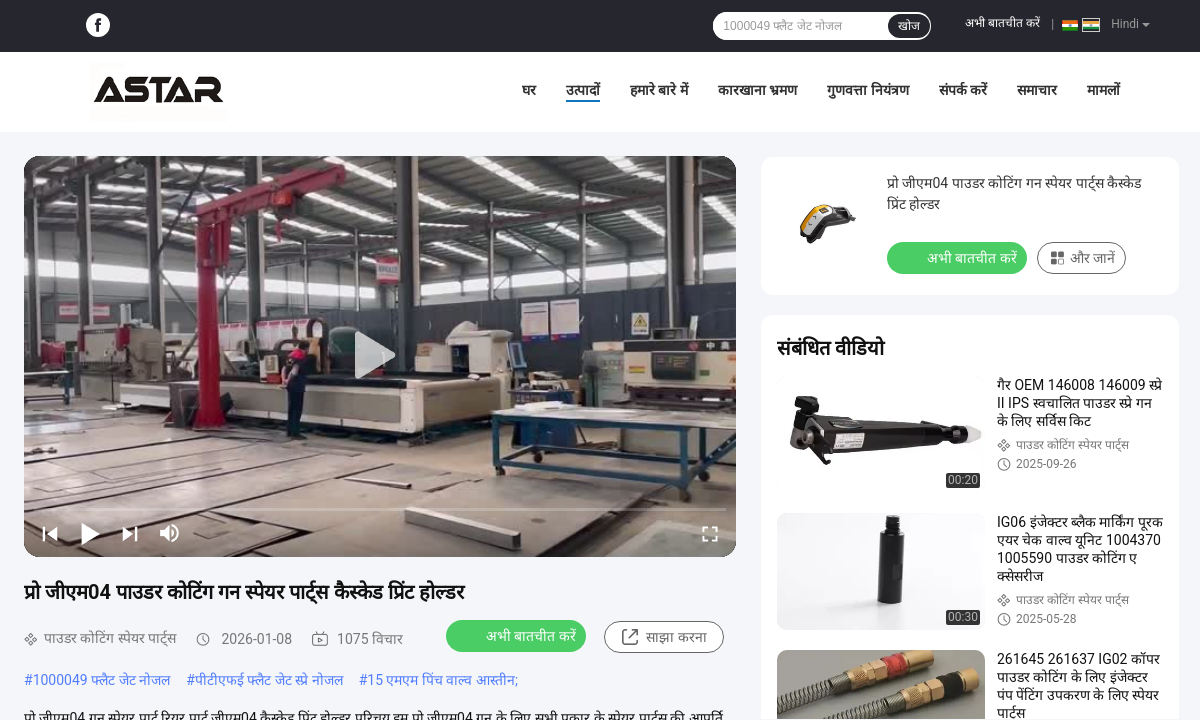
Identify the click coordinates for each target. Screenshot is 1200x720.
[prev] (50, 533)
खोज (909, 26)
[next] (130, 533)
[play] (380, 356)
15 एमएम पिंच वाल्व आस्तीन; (442, 680)
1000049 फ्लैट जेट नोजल (102, 680)
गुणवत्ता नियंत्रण (867, 90)
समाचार (1037, 90)
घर (529, 90)
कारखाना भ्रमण (757, 90)
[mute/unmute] (170, 533)
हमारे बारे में (659, 90)
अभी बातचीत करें (1002, 23)
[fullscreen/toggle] (710, 533)
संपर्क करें (963, 90)
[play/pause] (90, 533)
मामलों (1103, 90)
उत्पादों (583, 90)
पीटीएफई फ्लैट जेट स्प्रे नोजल (269, 680)
